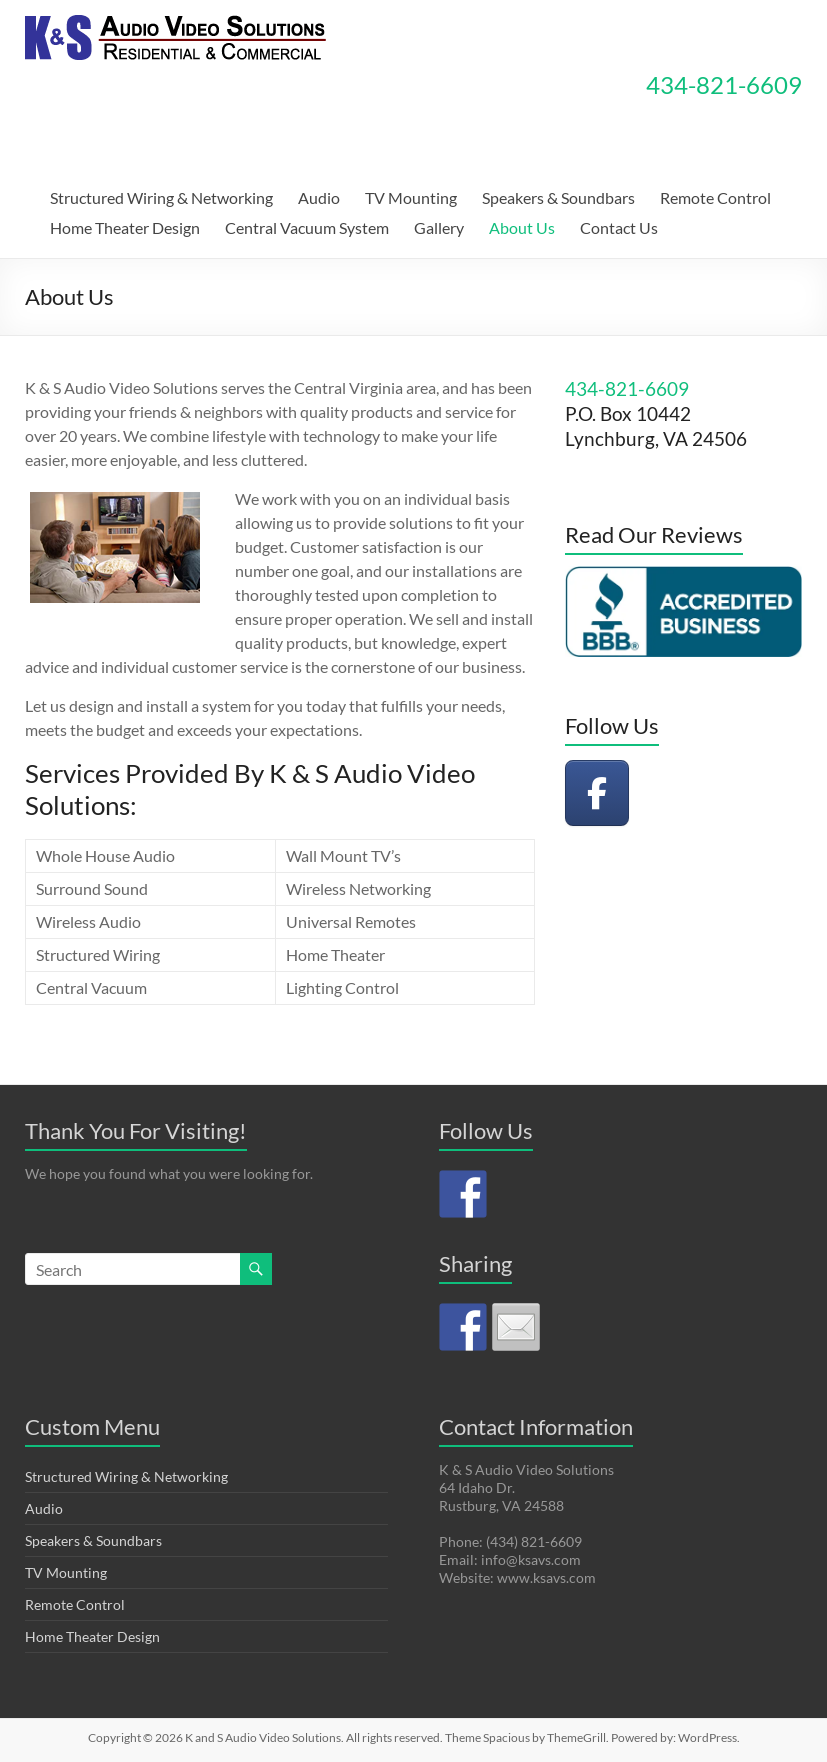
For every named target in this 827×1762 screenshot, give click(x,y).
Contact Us (619, 227)
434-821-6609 (724, 84)
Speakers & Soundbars (558, 197)
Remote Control (715, 197)
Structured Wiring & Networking (161, 197)
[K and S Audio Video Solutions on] (667, 793)
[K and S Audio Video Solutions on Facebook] (597, 793)
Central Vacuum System (307, 227)
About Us (522, 227)
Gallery (439, 227)
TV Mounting (411, 197)
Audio (319, 197)
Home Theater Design (125, 227)
